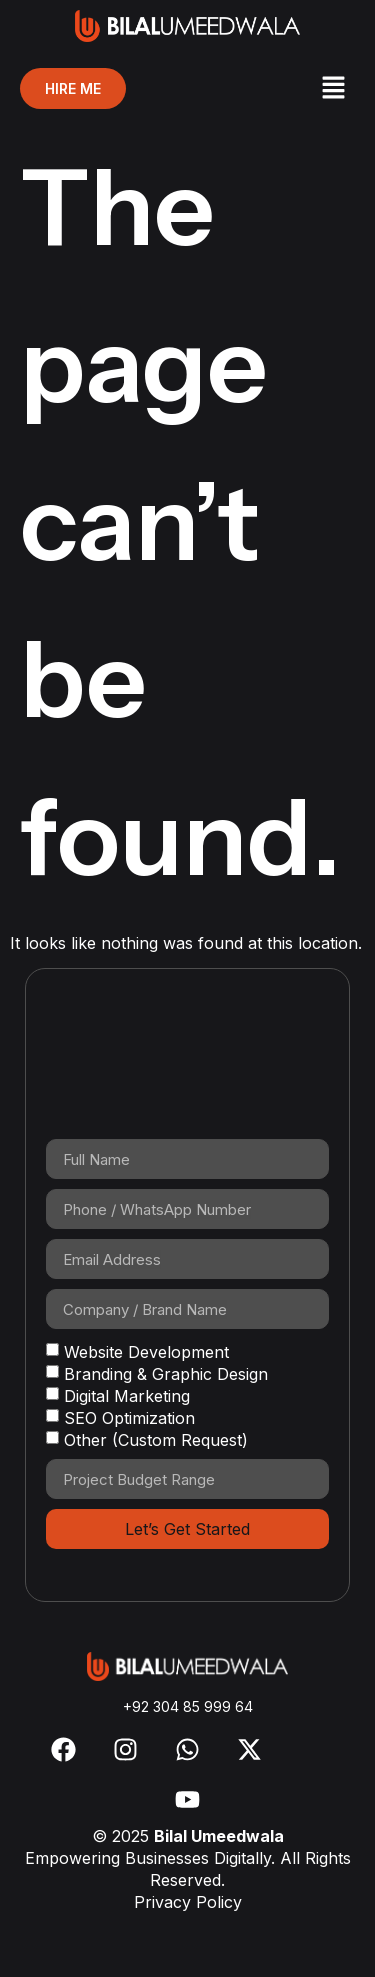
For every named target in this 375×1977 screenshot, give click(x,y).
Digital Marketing (127, 1396)
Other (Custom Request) (156, 1440)
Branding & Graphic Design (166, 1374)
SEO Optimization (129, 1418)
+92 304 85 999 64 (188, 1706)
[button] (333, 88)
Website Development (146, 1352)
